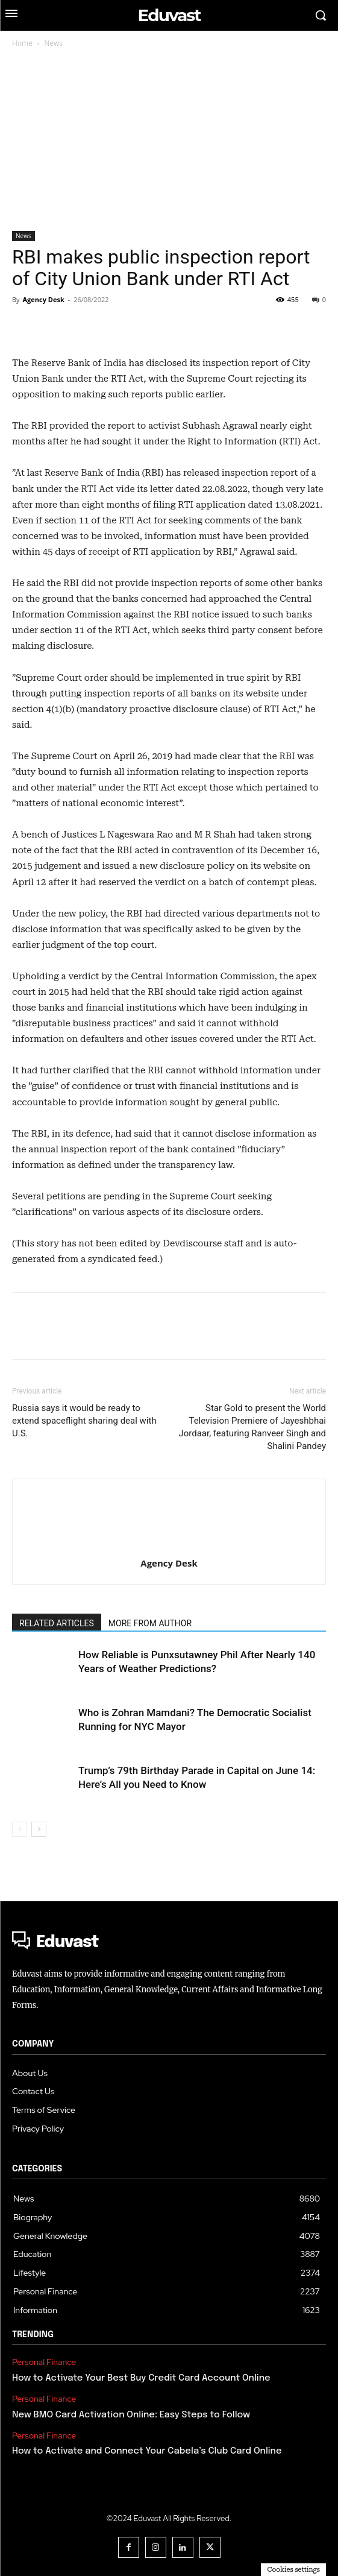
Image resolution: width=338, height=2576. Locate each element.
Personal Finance (44, 2362)
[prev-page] (19, 1829)
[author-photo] (169, 1501)
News (53, 43)
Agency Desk (43, 299)
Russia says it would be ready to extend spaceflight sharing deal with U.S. (84, 1421)
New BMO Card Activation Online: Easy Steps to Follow (131, 2415)
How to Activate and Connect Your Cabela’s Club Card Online (147, 2451)
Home (22, 43)
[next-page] (38, 1829)
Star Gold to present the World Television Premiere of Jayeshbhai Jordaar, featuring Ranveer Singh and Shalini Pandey (252, 1427)
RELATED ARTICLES (56, 1623)
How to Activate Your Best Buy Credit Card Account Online (141, 2378)
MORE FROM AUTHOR (150, 1623)
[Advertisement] (169, 140)
